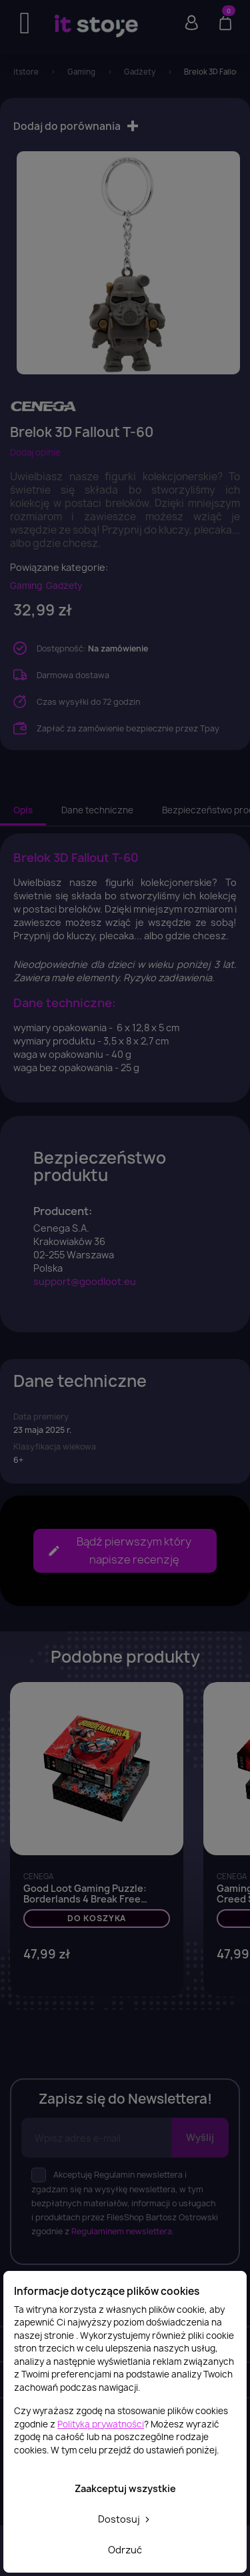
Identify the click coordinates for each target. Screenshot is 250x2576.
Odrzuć (125, 2549)
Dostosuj (125, 2519)
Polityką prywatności (100, 2424)
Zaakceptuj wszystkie (125, 2488)
